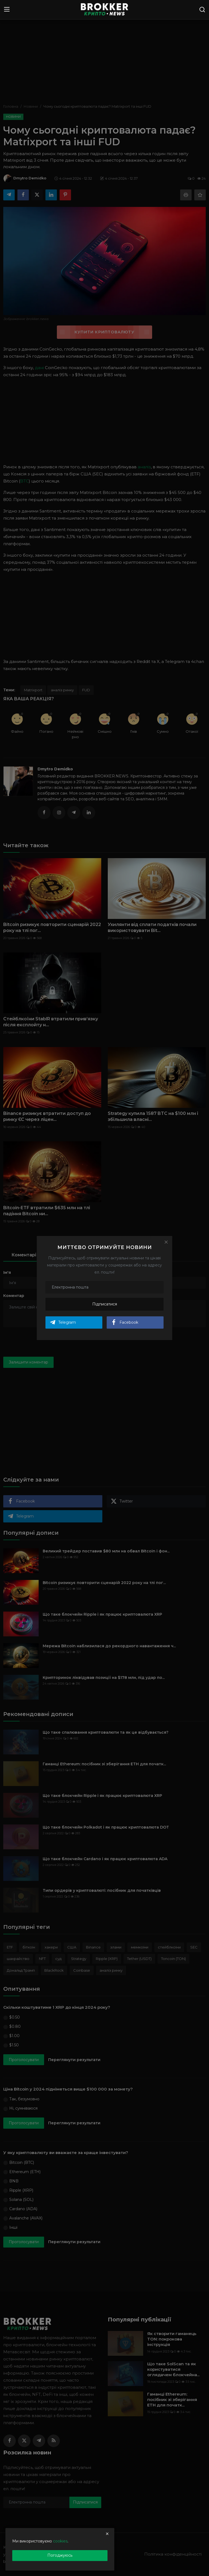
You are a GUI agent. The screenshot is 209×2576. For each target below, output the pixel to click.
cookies (60, 2541)
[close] (107, 2534)
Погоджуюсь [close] (59, 2555)
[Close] (166, 1242)
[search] (202, 10)
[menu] (7, 10)
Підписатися (104, 1304)
